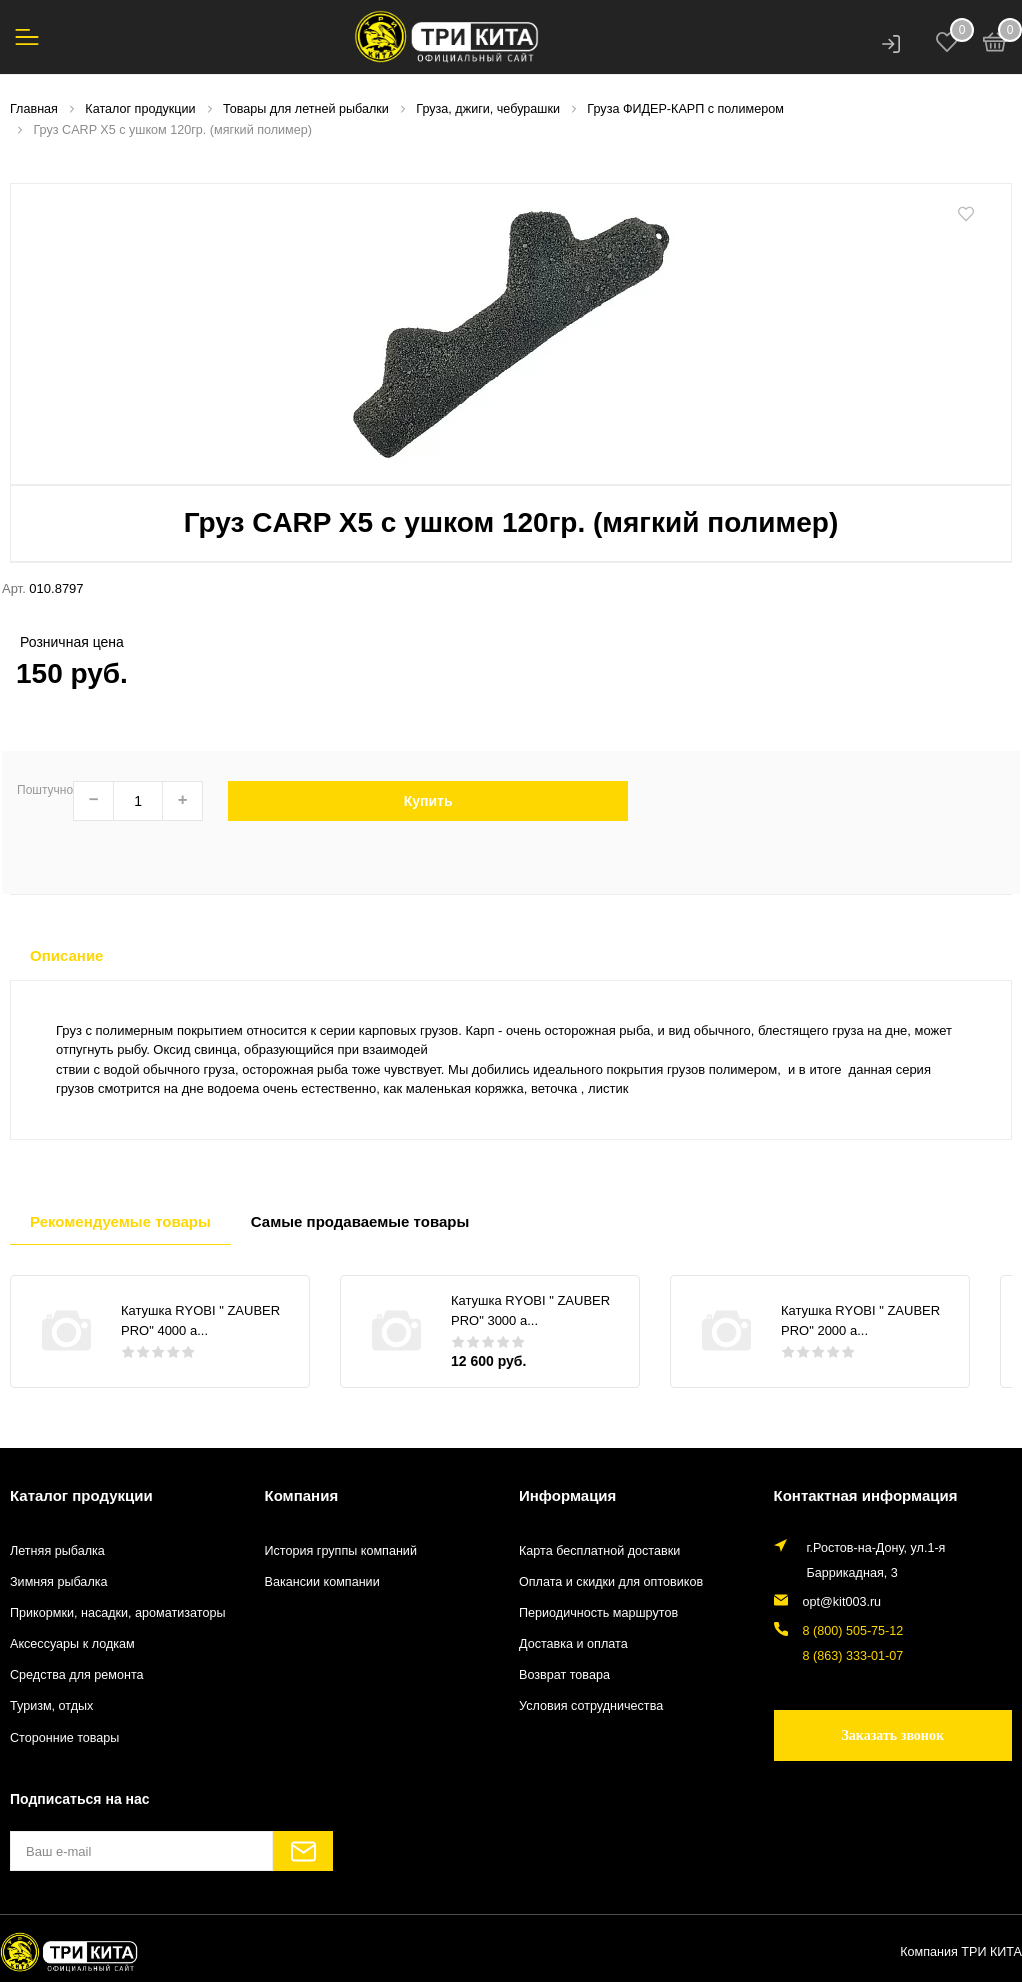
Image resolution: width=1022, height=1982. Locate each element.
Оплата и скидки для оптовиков (611, 1582)
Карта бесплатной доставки (599, 1551)
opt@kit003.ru (842, 1602)
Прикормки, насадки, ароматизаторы (118, 1613)
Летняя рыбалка (57, 1551)
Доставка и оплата (573, 1644)
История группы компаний (341, 1551)
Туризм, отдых (51, 1706)
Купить (428, 801)
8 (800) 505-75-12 (853, 1631)
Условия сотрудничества (591, 1706)
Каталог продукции (81, 1495)
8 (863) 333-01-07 (853, 1656)
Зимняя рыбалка (59, 1582)
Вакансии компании (322, 1582)
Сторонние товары (64, 1738)
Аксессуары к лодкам (72, 1644)
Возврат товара (564, 1675)
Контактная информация (866, 1495)
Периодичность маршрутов (598, 1613)
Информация (567, 1495)
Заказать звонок (892, 1735)
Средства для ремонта (77, 1675)
